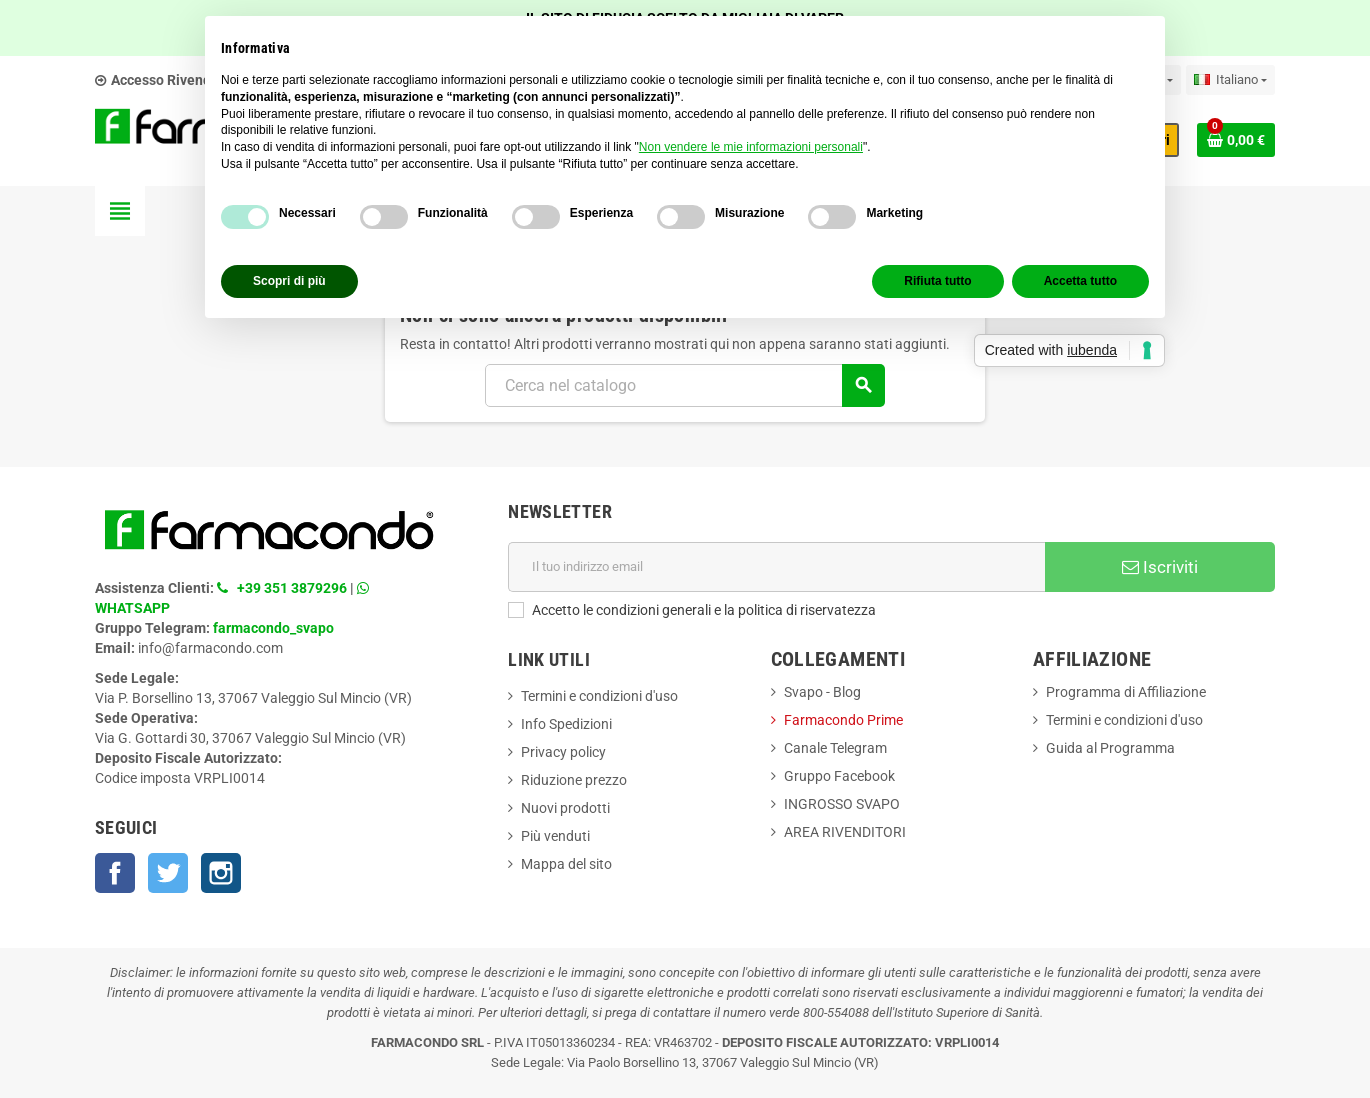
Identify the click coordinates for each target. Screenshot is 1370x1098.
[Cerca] (684, 385)
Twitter (168, 873)
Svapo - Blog (822, 692)
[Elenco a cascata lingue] (1230, 80)
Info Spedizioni (566, 724)
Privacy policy (563, 752)
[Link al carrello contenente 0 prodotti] (1236, 140)
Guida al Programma (1110, 748)
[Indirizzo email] (776, 567)
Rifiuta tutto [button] (937, 281)
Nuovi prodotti (565, 808)
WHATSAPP (132, 608)
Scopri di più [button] (289, 281)
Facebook (115, 873)
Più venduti (555, 836)
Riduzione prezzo (574, 780)
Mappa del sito (566, 864)
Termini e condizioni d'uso (599, 696)
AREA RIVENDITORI (845, 832)
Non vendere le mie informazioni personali (751, 147)
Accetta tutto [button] (1080, 281)
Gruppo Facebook (839, 776)
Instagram (221, 873)
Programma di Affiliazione (1126, 692)
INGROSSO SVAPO (842, 804)
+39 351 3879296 (292, 588)
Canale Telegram (835, 748)
